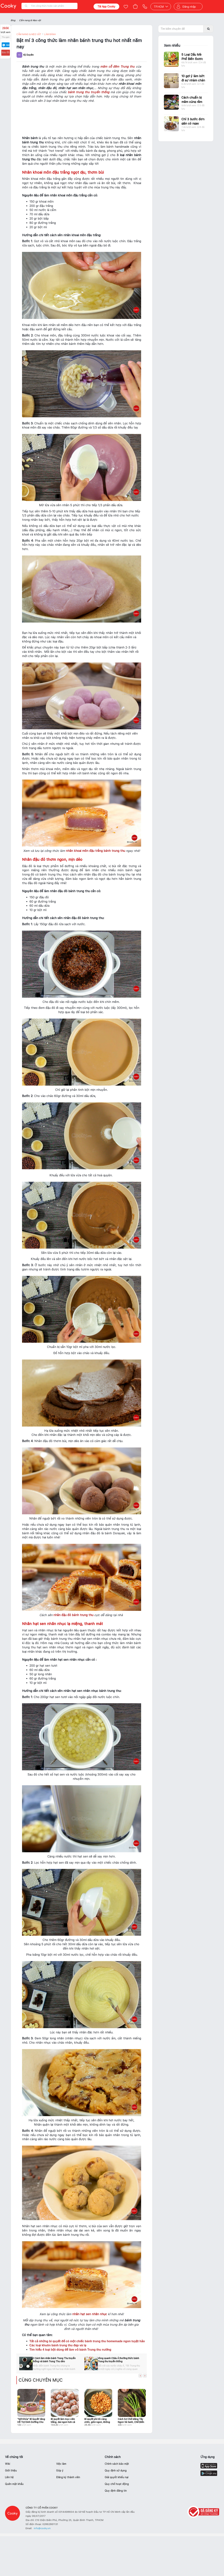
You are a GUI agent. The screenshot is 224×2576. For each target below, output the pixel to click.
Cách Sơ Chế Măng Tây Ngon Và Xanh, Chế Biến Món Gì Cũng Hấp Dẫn (131, 2464)
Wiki (7, 2507)
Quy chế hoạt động (117, 2527)
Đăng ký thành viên (68, 2520)
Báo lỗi (5, 52)
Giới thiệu (11, 2513)
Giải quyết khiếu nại (116, 2520)
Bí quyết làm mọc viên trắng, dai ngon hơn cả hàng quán (63, 2464)
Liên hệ (9, 2520)
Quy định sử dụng (116, 2513)
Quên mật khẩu (14, 2527)
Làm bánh (50, 34)
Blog (13, 20)
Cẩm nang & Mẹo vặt (30, 20)
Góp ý (59, 2513)
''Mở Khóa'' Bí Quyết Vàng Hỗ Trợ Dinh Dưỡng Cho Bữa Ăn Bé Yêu (31, 2464)
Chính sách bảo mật (117, 2507)
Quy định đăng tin (116, 2533)
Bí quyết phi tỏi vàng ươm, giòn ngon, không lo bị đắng (97, 2464)
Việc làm (61, 2507)
